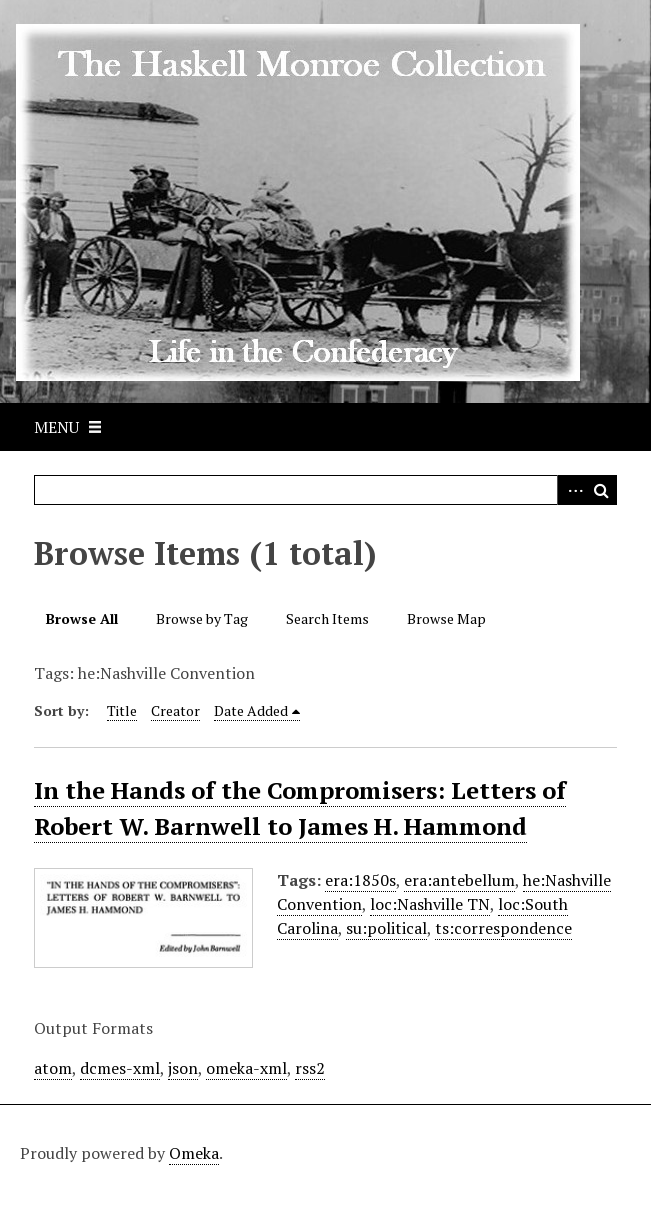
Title (122, 710)
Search (602, 490)
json (183, 1068)
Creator (175, 710)
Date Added (251, 710)
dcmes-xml (120, 1068)
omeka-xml (246, 1068)
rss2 (310, 1068)
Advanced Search (572, 490)
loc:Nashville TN (430, 904)
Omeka (194, 1153)
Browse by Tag (202, 618)
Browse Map (446, 618)
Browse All (82, 618)
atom (53, 1068)
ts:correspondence (503, 928)
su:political (386, 928)
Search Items (327, 618)
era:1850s (360, 880)
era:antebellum (459, 880)
